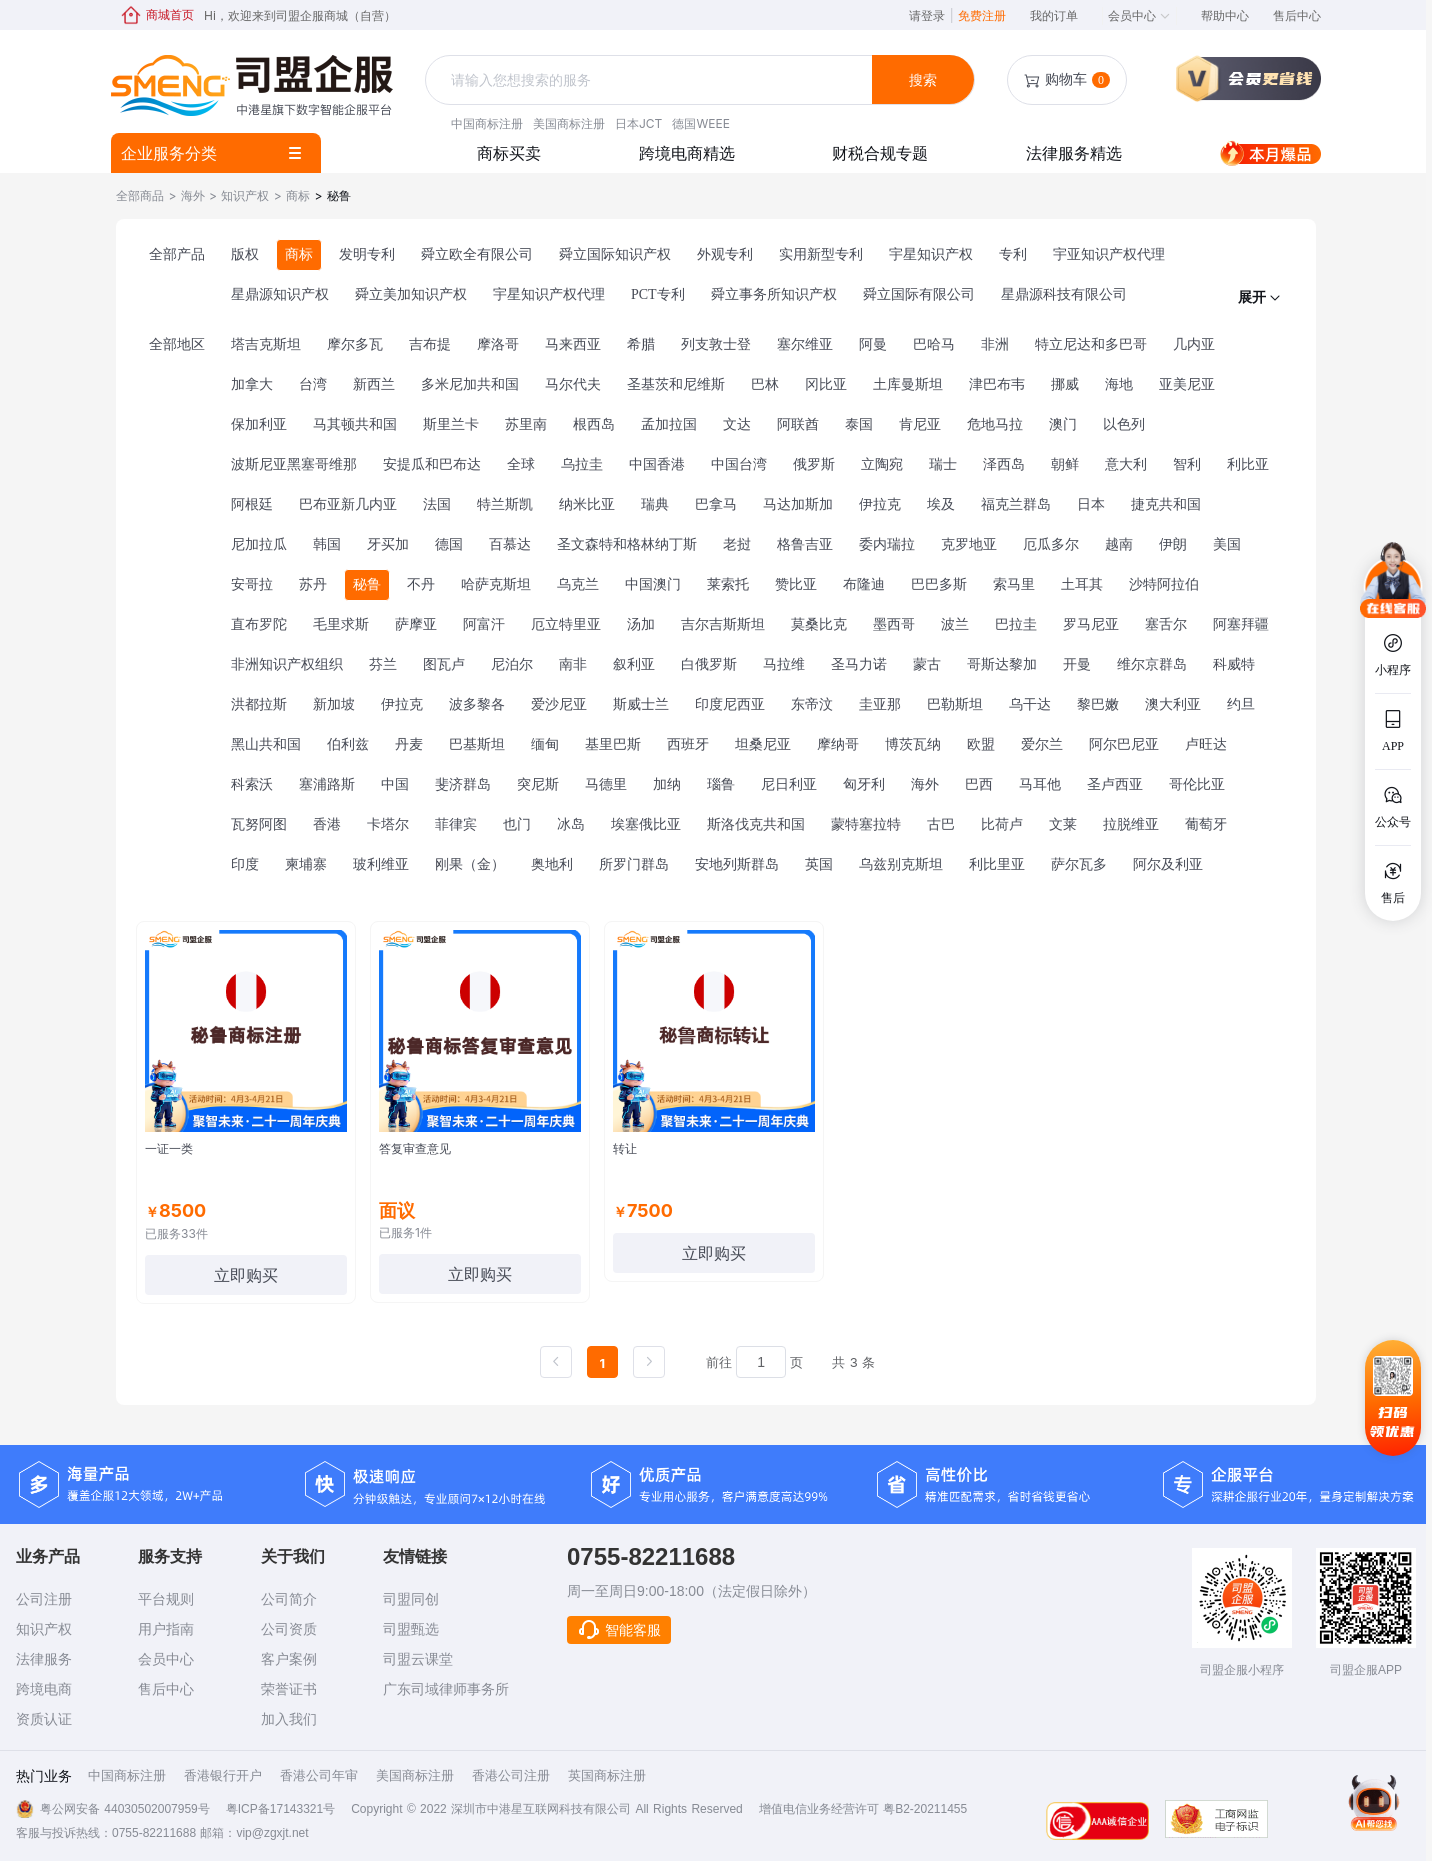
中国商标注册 (487, 123)
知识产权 (44, 1629)
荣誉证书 (289, 1689)
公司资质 (289, 1629)
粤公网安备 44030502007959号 (125, 1809)
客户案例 (289, 1659)
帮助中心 (1225, 15)
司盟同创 (411, 1599)
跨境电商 (44, 1689)
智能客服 (619, 1630)
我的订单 (1054, 15)
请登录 (931, 15)
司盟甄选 (411, 1629)
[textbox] (651, 80)
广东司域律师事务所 (446, 1689)
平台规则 (166, 1599)
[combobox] (651, 80)
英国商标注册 (607, 1775)
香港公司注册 (511, 1775)
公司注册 (44, 1599)
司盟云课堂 (418, 1659)
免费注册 (982, 15)
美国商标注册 (569, 123)
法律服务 (44, 1659)
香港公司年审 (319, 1775)
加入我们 (289, 1719)
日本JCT (638, 123)
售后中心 (1297, 15)
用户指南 (166, 1629)
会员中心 (1139, 15)
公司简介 (289, 1599)
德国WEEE (700, 123)
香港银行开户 (223, 1775)
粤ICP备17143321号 (280, 1809)
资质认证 (44, 1719)
